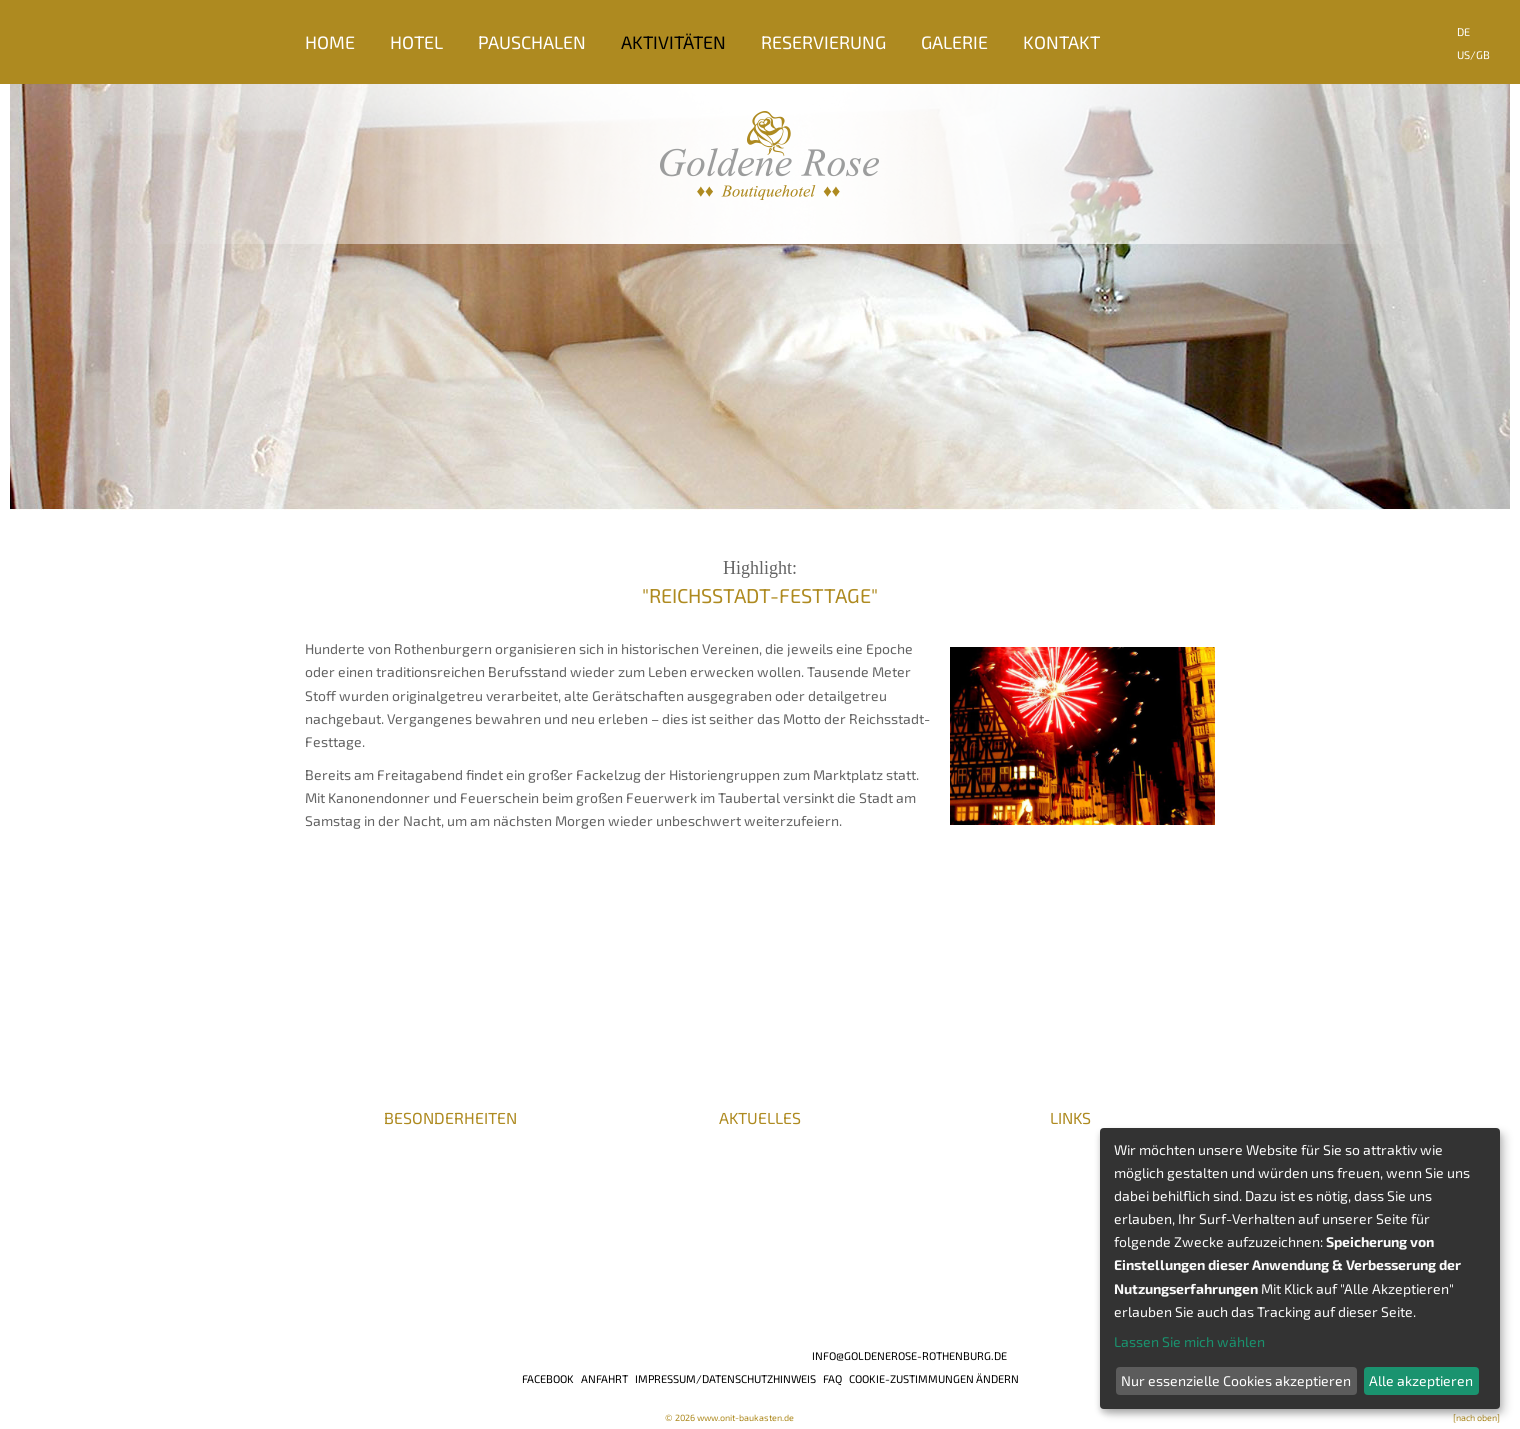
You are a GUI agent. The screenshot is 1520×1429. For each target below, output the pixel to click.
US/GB (1473, 54)
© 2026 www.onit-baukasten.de (729, 1417)
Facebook (548, 1378)
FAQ (832, 1378)
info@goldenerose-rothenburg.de (909, 1355)
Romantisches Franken (999, 1156)
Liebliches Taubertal (992, 1210)
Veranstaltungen (980, 1137)
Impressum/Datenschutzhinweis (725, 1378)
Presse (327, 1156)
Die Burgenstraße (983, 1192)
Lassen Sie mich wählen (1189, 1341)
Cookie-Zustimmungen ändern (934, 1378)
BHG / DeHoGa (440, 1192)
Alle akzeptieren (1421, 1380)
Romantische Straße (992, 1174)
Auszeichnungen (358, 1174)
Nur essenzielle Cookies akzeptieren (1236, 1380)
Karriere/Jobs (352, 1137)
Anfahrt (604, 1378)
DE (1463, 31)
